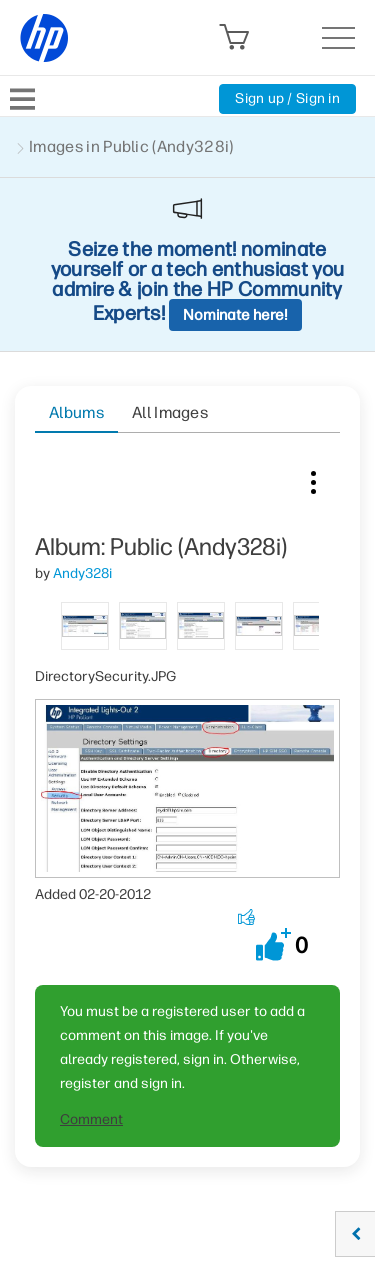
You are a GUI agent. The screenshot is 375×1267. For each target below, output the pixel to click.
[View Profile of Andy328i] (82, 573)
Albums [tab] (76, 412)
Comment (91, 1119)
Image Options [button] (313, 478)
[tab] (85, 624)
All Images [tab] (170, 412)
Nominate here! (235, 315)
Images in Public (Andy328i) (131, 146)
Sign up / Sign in (287, 98)
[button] (273, 944)
